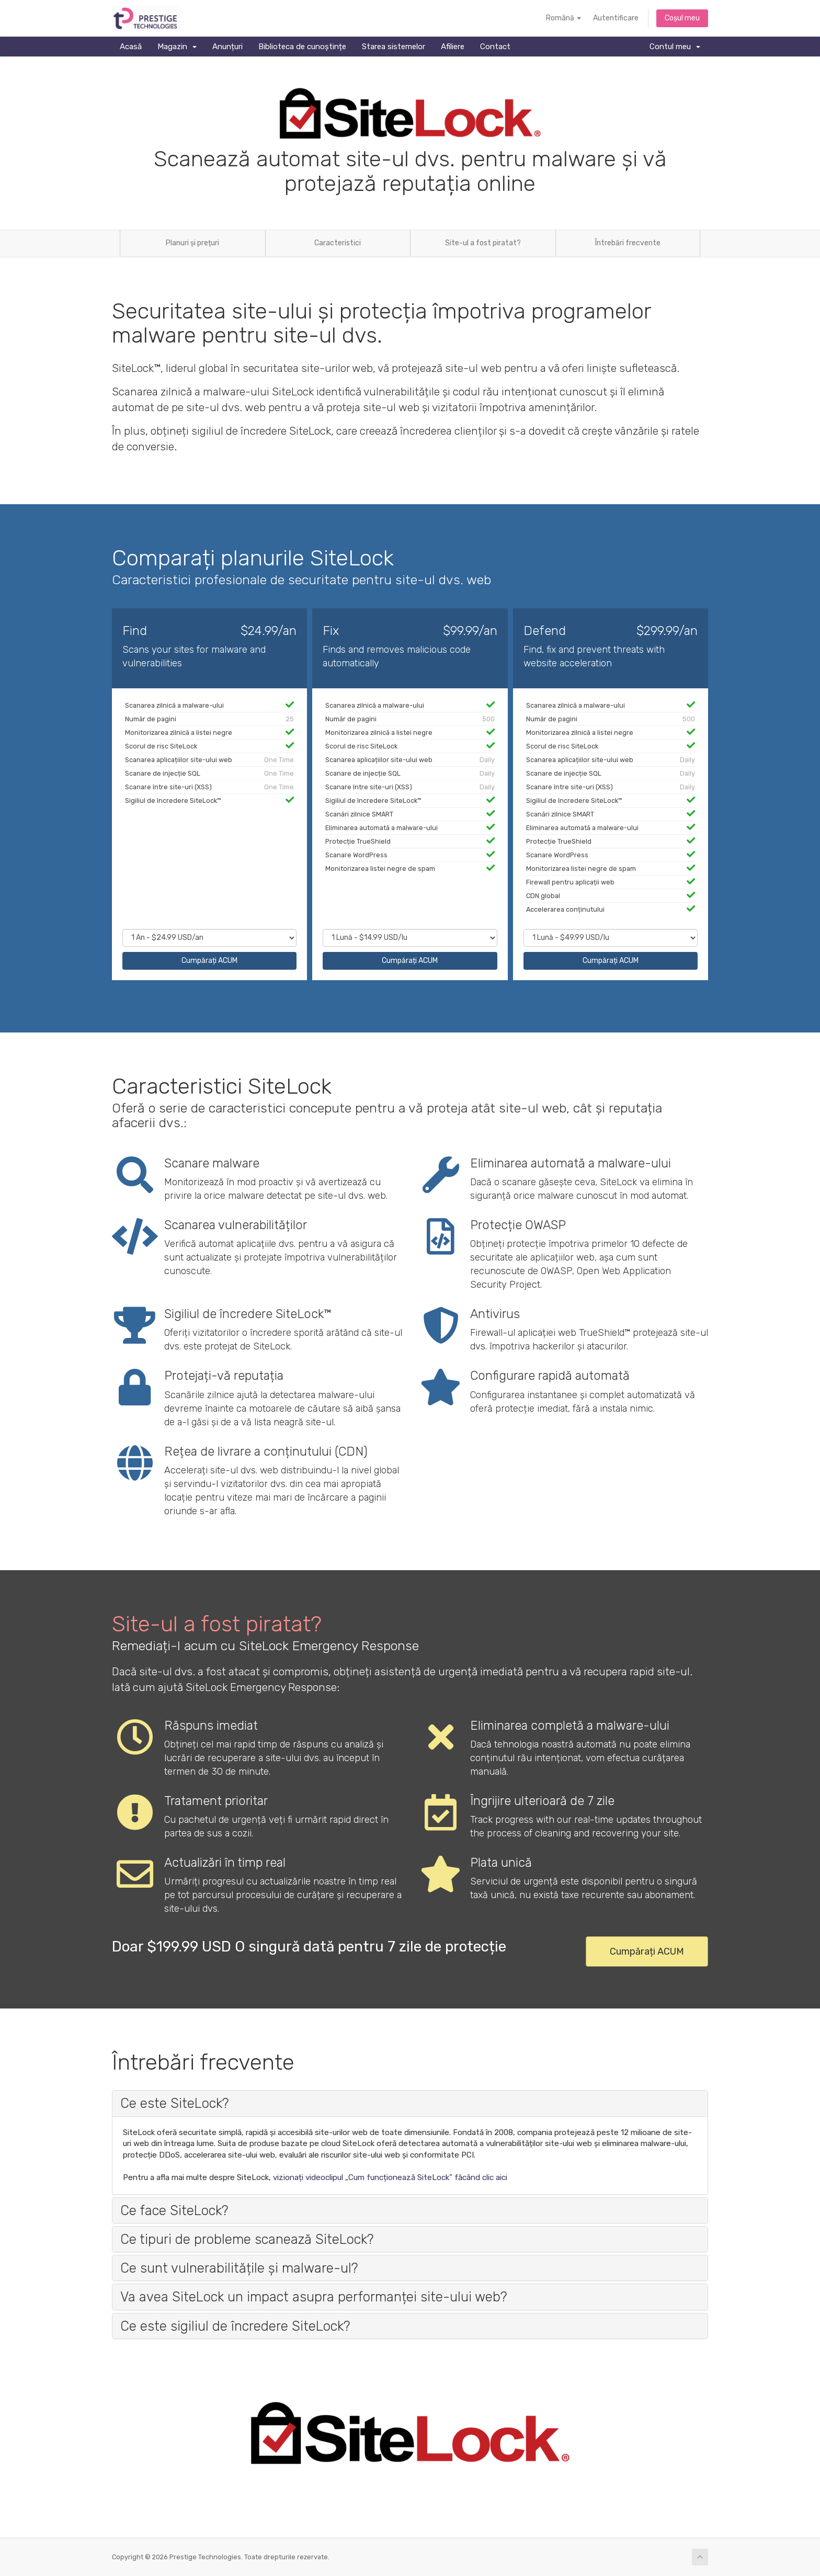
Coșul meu (682, 18)
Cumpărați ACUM (209, 960)
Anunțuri (227, 46)
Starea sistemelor (393, 46)
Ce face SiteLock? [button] (174, 2210)
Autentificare (616, 18)
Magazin (177, 46)
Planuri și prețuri (192, 243)
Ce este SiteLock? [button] (174, 2103)
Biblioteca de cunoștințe (302, 46)
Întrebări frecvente (627, 243)
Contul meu (675, 46)
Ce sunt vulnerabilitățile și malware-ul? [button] (239, 2268)
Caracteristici (337, 243)
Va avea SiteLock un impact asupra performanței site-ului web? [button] (313, 2297)
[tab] (410, 2103)
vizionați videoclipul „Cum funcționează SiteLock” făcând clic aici (390, 2177)
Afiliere (452, 46)
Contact (495, 46)
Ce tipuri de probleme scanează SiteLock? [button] (246, 2239)
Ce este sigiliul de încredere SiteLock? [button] (235, 2326)
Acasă (131, 46)
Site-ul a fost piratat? (483, 243)
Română (563, 18)
